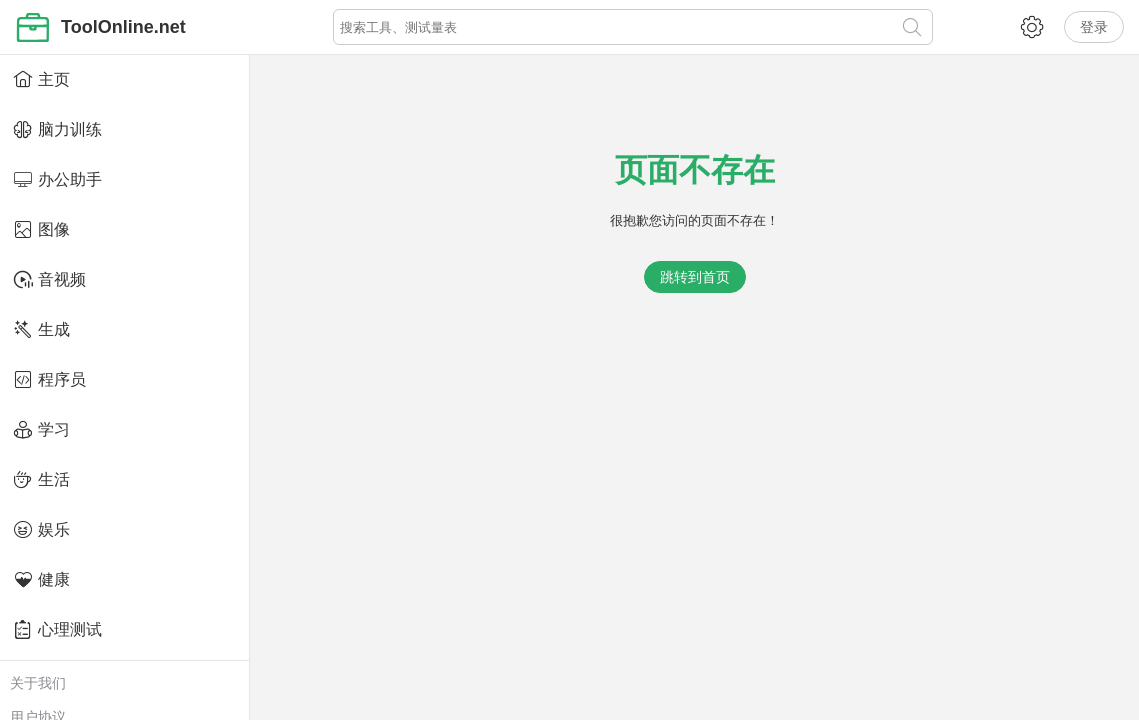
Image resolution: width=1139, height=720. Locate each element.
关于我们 (38, 683)
